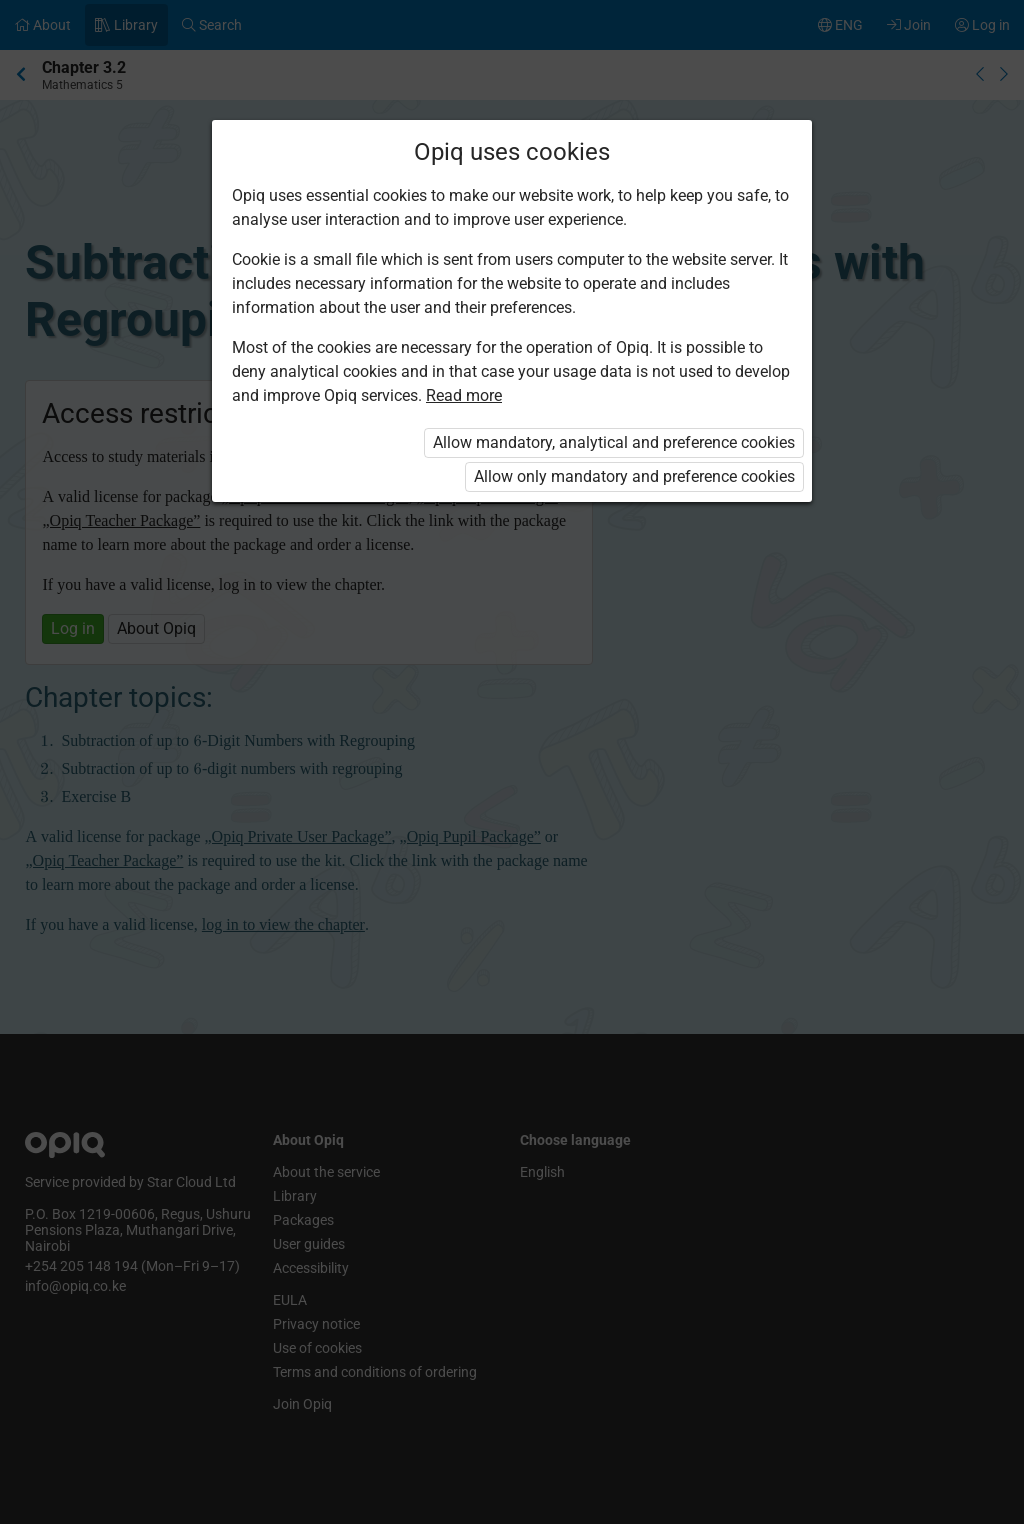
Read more (464, 395)
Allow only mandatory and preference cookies (634, 476)
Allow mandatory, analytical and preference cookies (614, 442)
